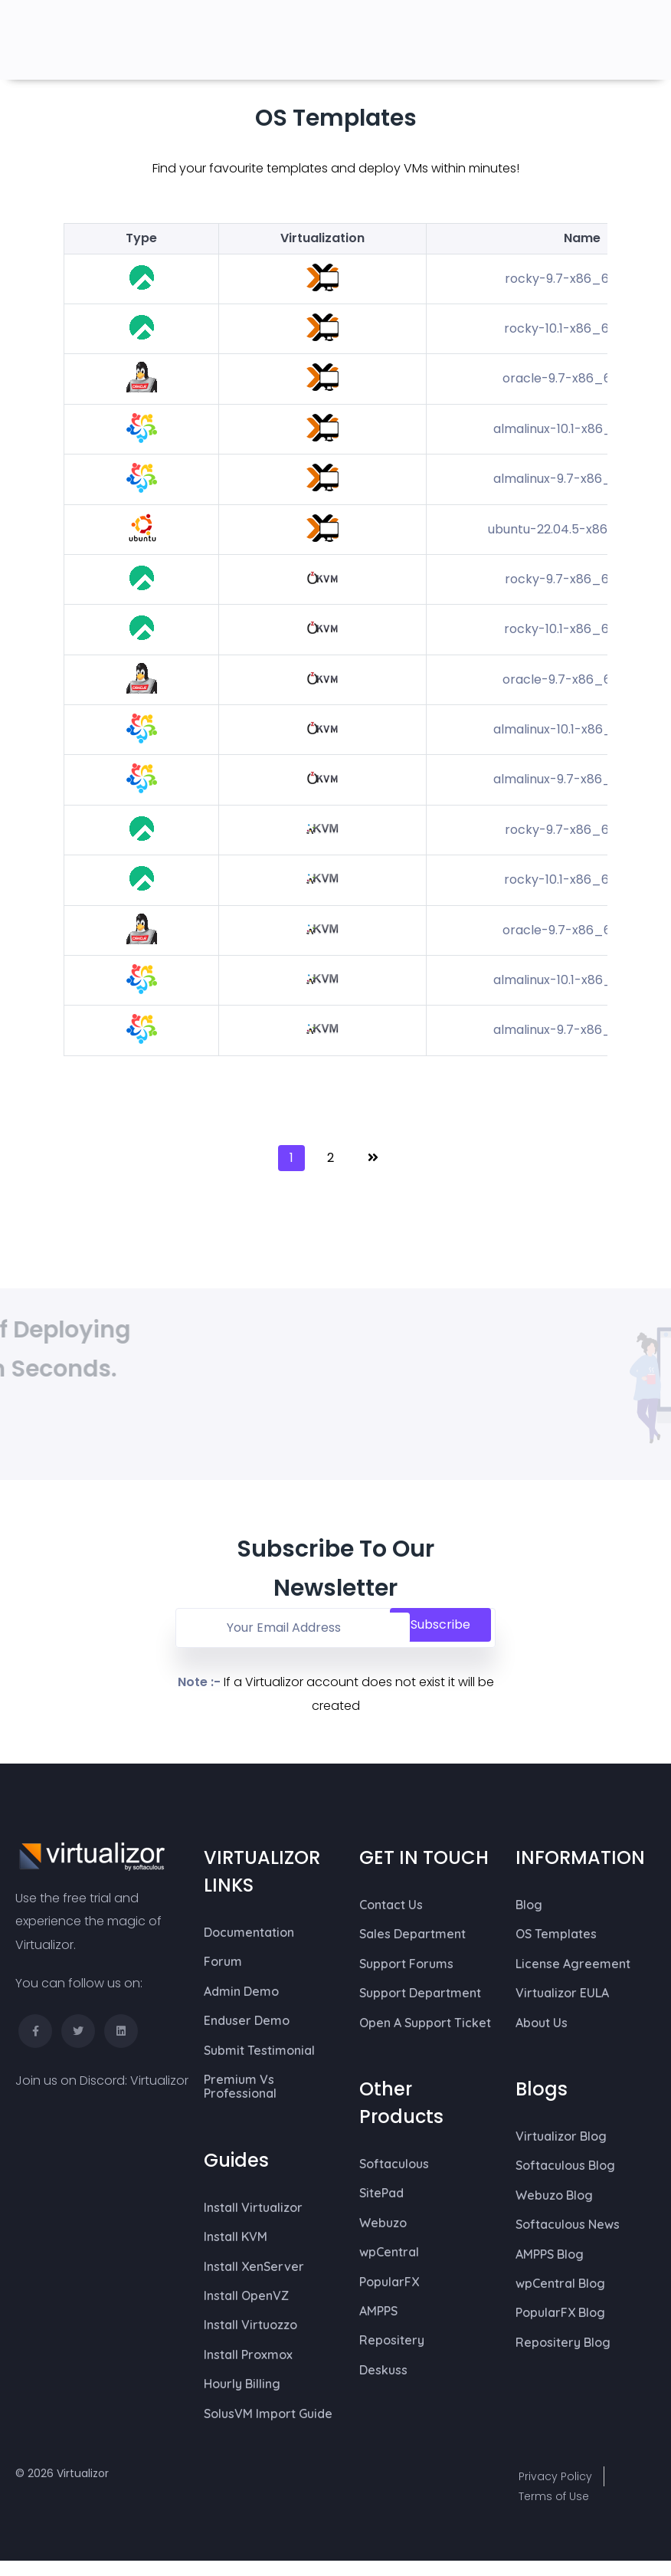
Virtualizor (159, 2080)
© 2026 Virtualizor (62, 2473)
